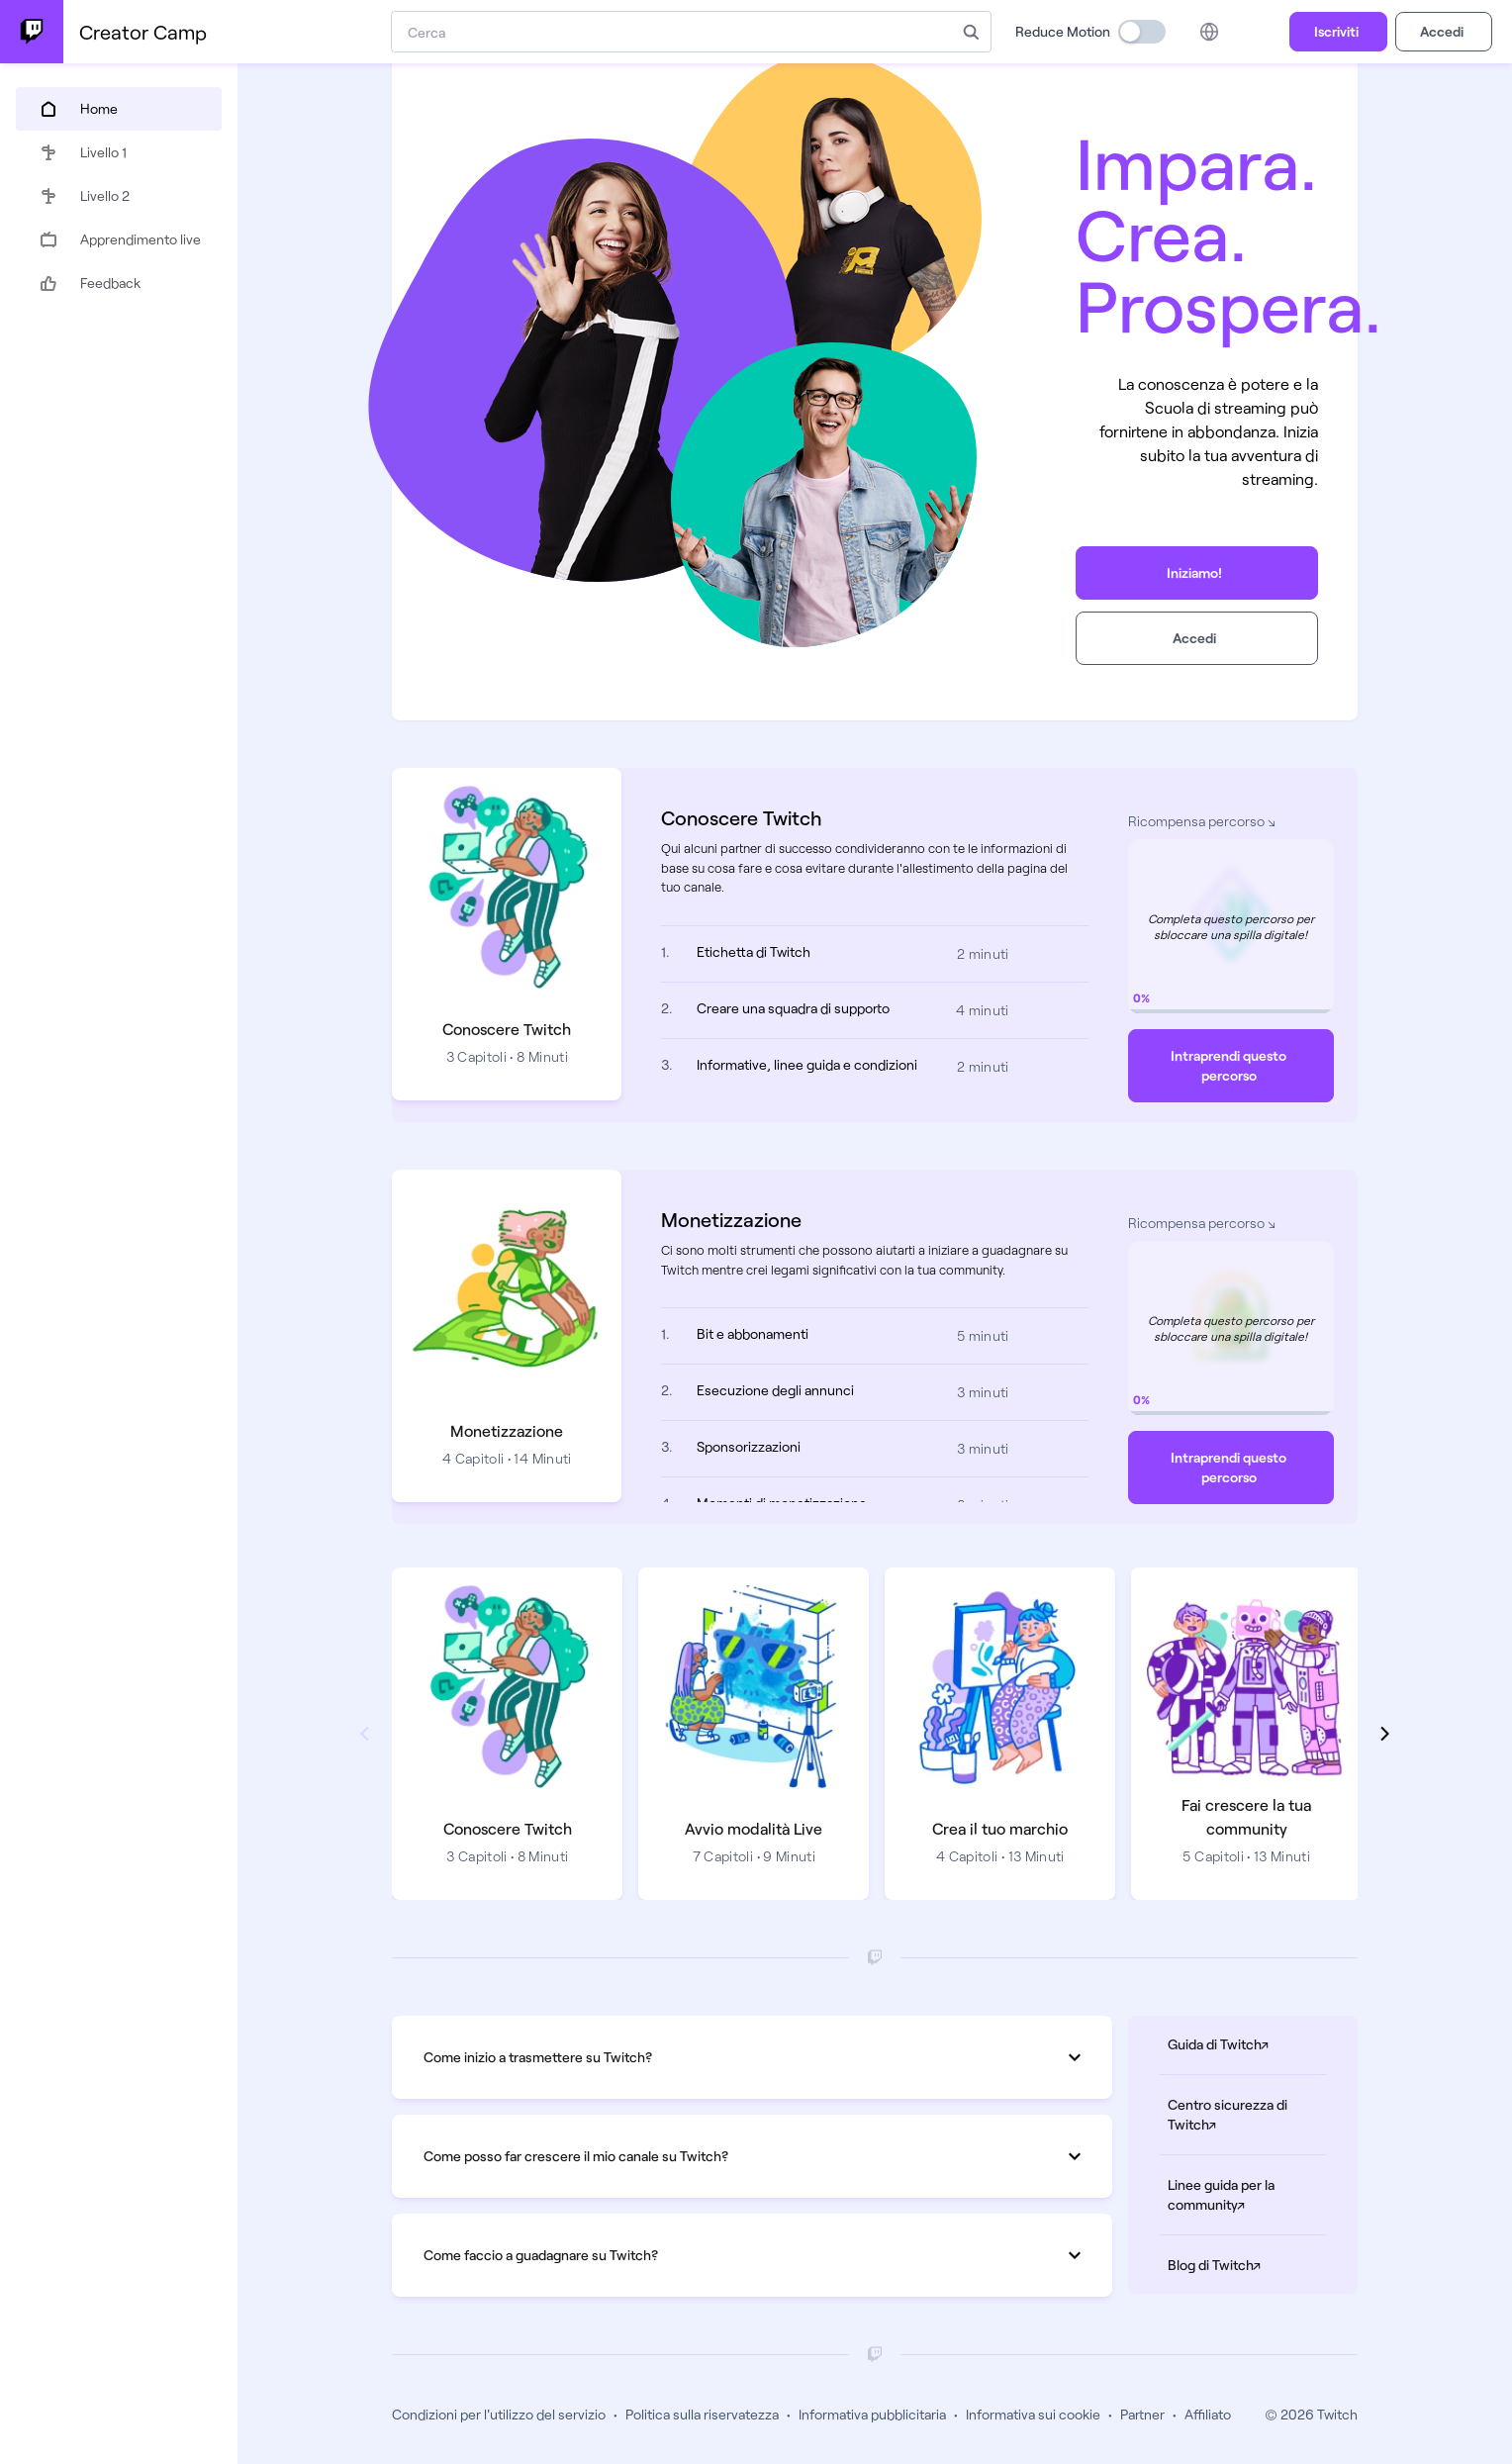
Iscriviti (1336, 31)
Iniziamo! (1194, 572)
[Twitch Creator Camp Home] (31, 31)
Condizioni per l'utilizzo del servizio (499, 2414)
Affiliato (1207, 2414)
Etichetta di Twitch (753, 951)
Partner (1142, 2414)
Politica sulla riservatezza (702, 2414)
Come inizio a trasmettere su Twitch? (752, 2056)
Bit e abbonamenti (752, 1333)
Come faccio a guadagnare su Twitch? (752, 2254)
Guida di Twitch (1247, 2043)
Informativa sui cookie (1033, 2414)
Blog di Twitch (1247, 2263)
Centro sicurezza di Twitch (1247, 2114)
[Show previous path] (364, 1733)
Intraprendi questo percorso (1228, 1065)
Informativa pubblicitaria (872, 2414)
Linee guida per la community (1247, 2194)
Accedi (1442, 31)
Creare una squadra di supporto (793, 1007)
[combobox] (671, 31)
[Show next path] (1385, 1733)
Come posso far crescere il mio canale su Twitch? (752, 2155)
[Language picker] (1209, 31)
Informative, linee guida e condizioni (807, 1064)
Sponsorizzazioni (749, 1446)
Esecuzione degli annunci (775, 1389)
